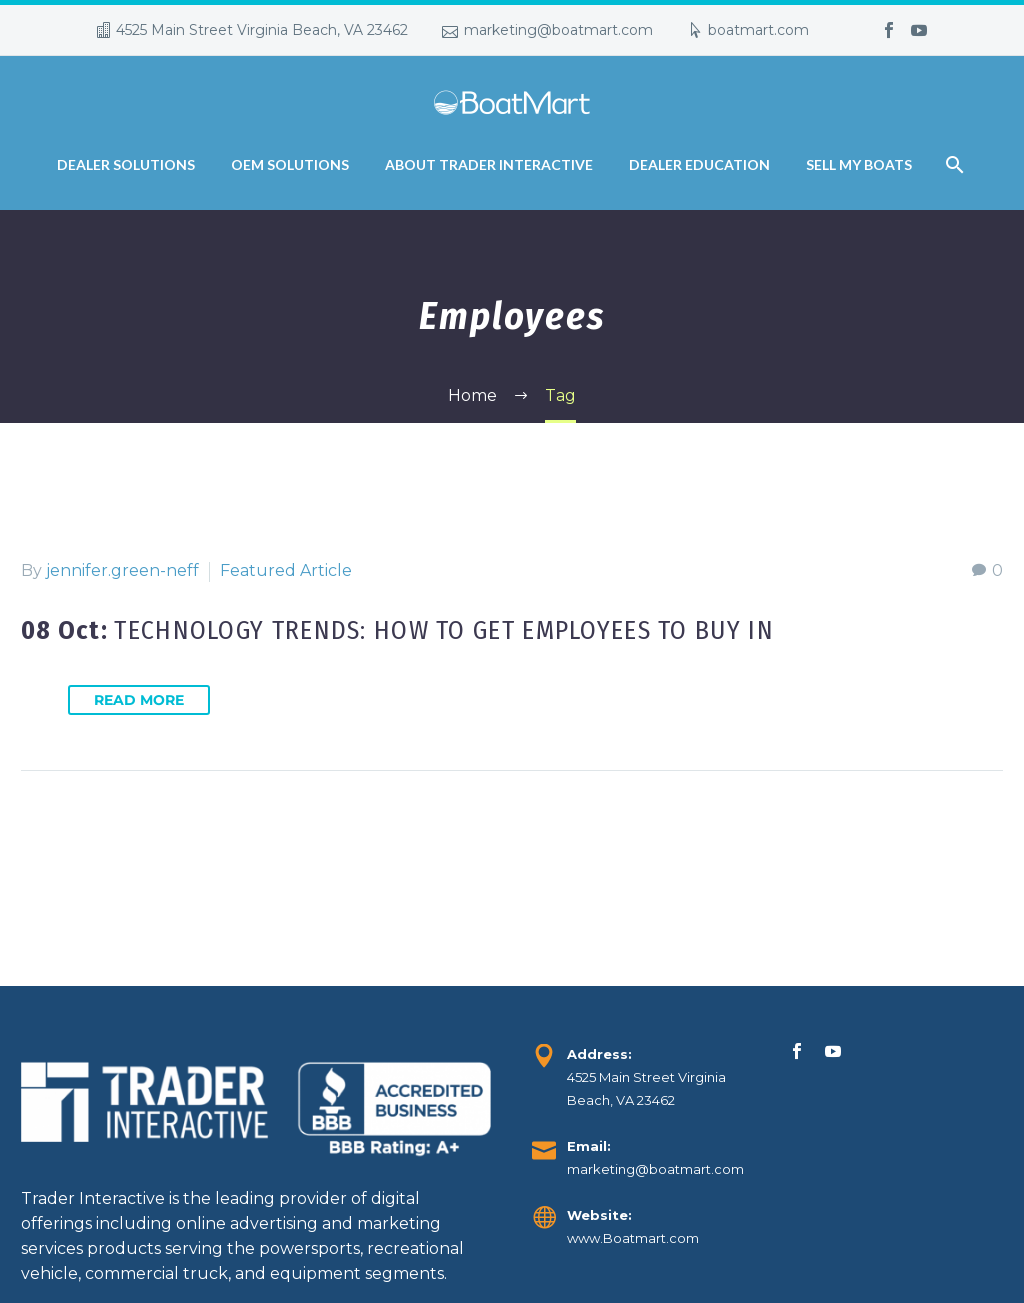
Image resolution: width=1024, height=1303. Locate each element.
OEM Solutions (290, 164)
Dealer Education (699, 164)
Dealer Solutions (126, 164)
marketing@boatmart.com (558, 30)
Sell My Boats (859, 164)
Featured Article (286, 570)
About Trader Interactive (489, 164)
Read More (139, 700)
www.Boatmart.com (633, 1238)
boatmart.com (758, 30)
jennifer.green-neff (122, 570)
